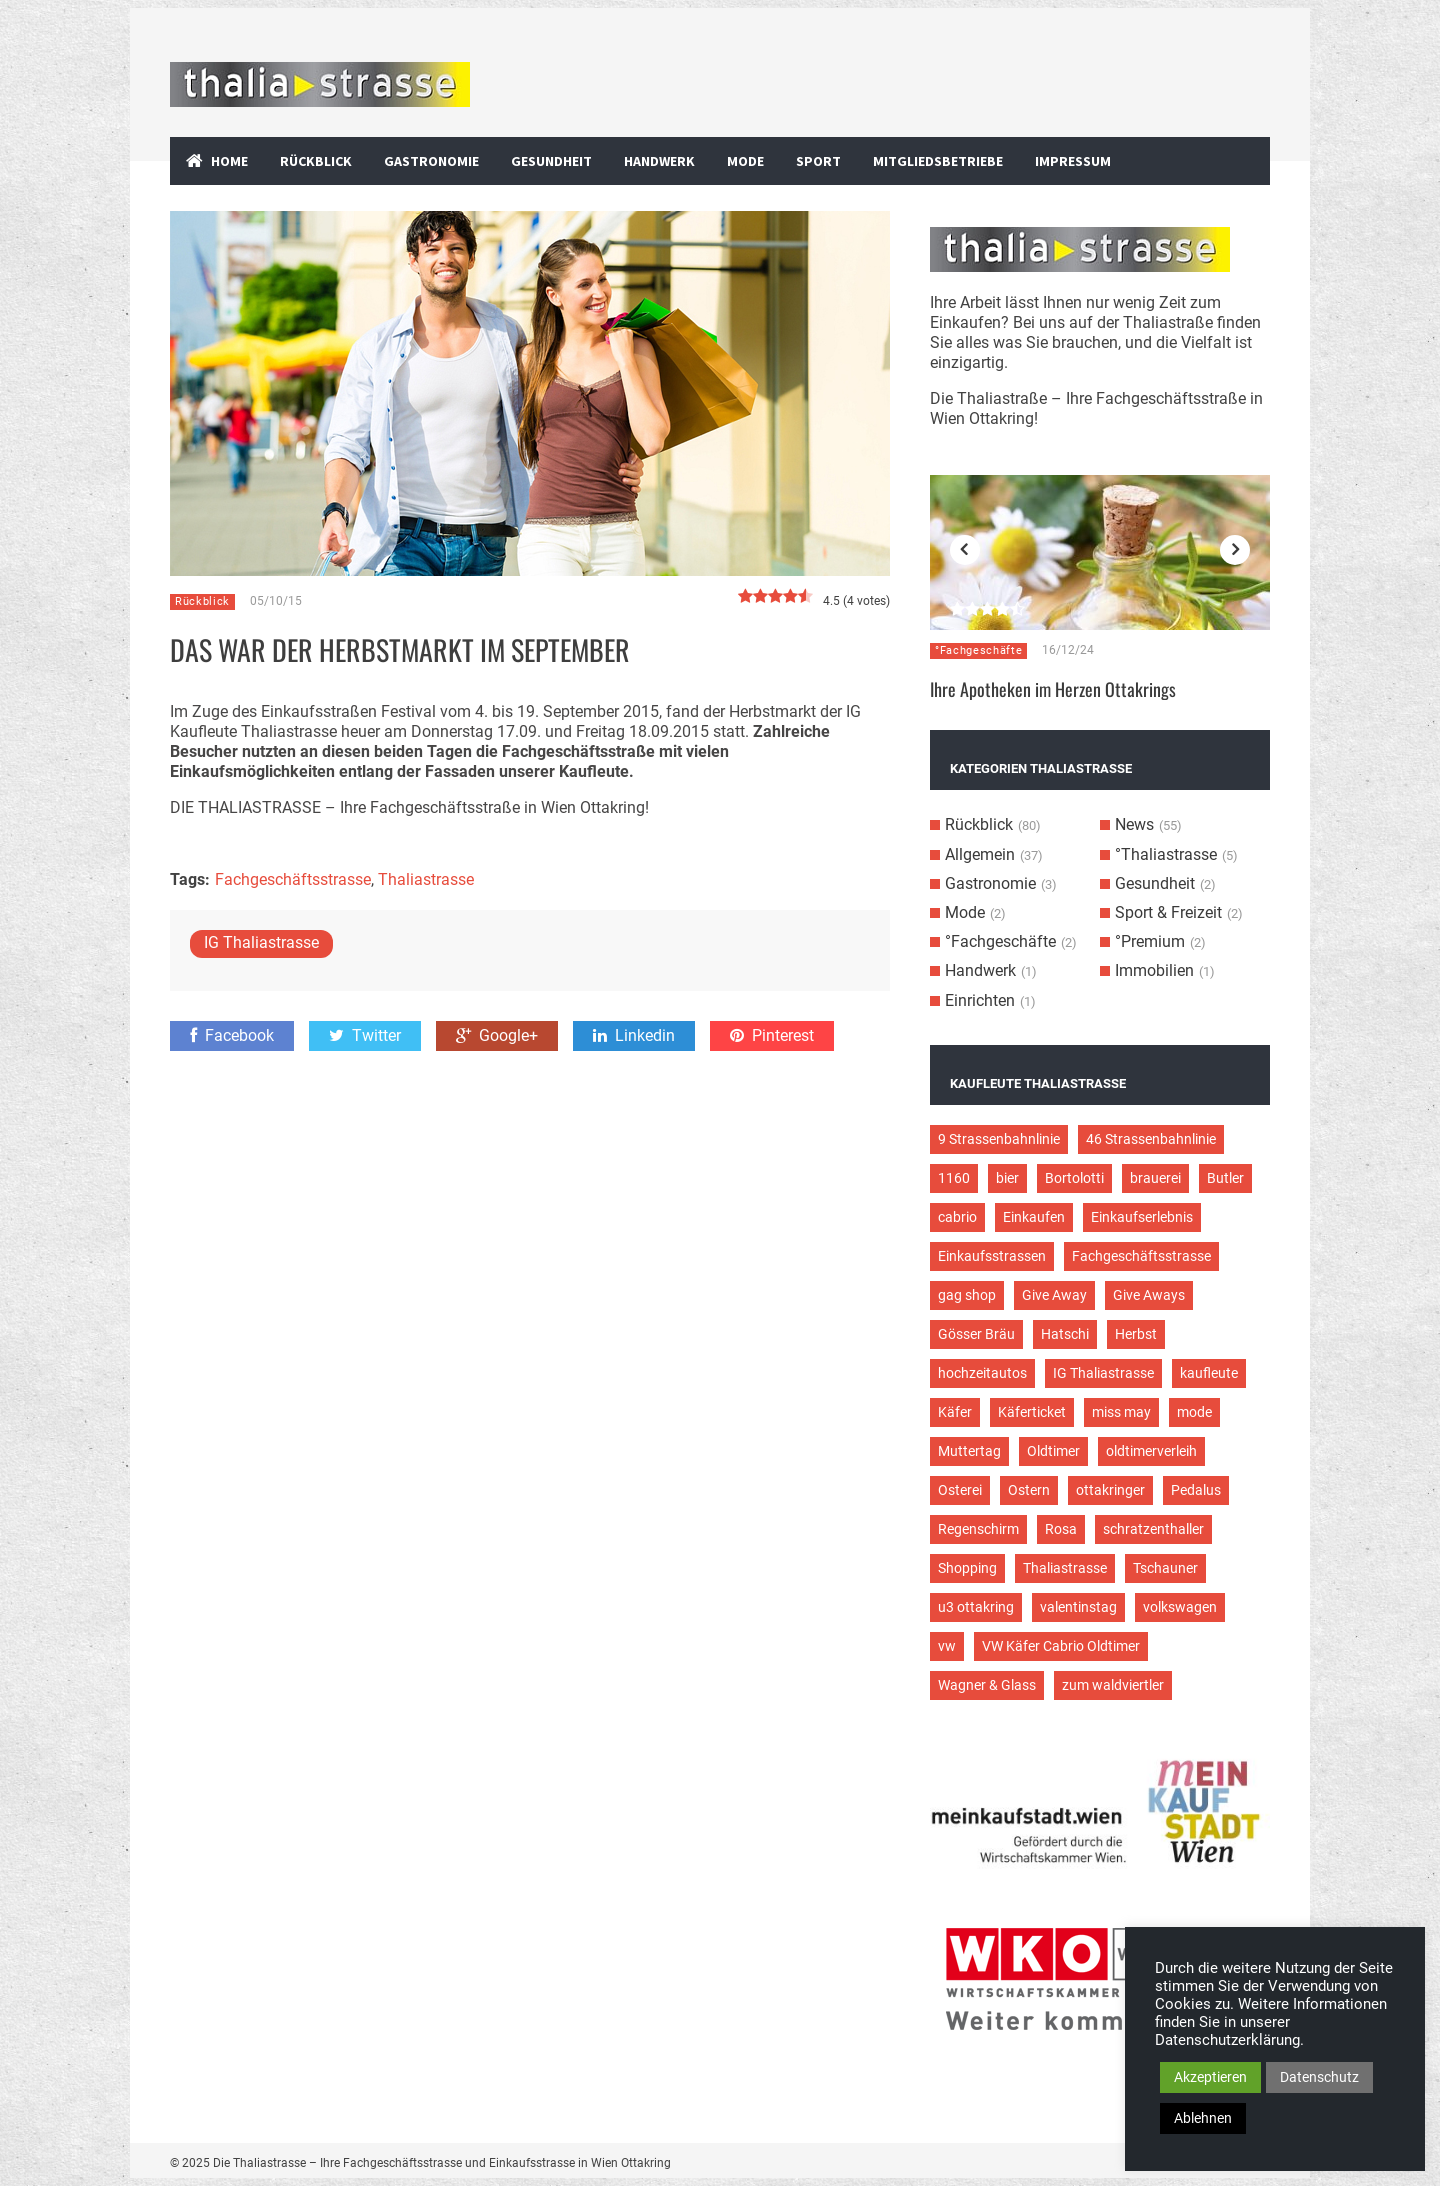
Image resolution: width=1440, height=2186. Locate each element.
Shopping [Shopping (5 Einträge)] (967, 1568)
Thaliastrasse (426, 879)
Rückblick (316, 161)
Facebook (232, 1035)
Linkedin (634, 1035)
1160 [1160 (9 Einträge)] (954, 1178)
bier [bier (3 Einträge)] (1007, 1178)
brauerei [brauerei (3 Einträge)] (1155, 1178)
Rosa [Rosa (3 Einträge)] (1061, 1529)
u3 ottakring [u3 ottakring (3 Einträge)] (976, 1607)
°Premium (1150, 941)
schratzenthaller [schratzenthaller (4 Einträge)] (1153, 1529)
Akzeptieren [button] (1210, 2077)
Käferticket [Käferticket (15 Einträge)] (1032, 1412)
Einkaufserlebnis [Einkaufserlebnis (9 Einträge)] (1142, 1217)
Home (229, 161)
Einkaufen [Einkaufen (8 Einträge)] (1034, 1217)
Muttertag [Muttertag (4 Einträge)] (969, 1451)
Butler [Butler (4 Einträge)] (1225, 1178)
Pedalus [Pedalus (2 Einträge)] (1196, 1490)
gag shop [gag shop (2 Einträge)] (967, 1295)
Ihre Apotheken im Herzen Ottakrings (1053, 689)
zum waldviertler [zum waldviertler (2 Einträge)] (1113, 1685)
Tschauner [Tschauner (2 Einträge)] (1165, 1568)
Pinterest (772, 1035)
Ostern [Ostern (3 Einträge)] (1029, 1490)
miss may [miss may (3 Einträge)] (1121, 1412)
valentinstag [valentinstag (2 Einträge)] (1078, 1607)
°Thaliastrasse (1166, 854)
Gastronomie (431, 161)
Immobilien (1154, 970)
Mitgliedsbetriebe (938, 161)
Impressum (1073, 161)
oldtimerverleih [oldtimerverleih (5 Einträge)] (1151, 1451)
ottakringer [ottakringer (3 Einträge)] (1110, 1490)
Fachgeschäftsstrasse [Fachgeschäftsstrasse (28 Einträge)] (1141, 1256)
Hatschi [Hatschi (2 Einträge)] (1065, 1334)
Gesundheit (551, 161)
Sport (818, 161)
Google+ (497, 1035)
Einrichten (980, 1000)
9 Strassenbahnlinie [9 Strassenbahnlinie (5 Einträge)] (999, 1139)
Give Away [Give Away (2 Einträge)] (1054, 1295)
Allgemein (980, 854)
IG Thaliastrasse (261, 942)
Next (1235, 550)
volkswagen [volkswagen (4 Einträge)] (1180, 1607)
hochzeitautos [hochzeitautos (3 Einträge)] (982, 1373)
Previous (965, 550)
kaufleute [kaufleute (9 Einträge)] (1209, 1373)
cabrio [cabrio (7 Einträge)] (957, 1217)
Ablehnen (1203, 2118)
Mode (745, 161)
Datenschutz (1319, 2077)
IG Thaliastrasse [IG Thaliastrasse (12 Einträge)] (1103, 1373)
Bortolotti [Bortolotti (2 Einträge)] (1074, 1178)
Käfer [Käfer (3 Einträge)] (955, 1412)
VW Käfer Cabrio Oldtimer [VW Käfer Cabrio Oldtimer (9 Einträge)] (1061, 1646)
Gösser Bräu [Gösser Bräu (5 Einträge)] (976, 1334)
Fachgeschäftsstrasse (293, 879)
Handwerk (659, 161)
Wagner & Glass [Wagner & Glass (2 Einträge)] (987, 1685)
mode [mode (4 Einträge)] (1194, 1412)
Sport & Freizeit (1168, 912)
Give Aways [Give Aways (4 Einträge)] (1149, 1295)
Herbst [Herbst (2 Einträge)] (1136, 1334)
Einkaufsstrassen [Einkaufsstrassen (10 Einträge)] (992, 1256)
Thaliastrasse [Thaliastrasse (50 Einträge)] (1065, 1568)
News (1134, 824)
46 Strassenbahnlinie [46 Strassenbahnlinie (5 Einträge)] (1151, 1139)
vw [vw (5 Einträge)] (947, 1646)
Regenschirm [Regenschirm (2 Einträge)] (978, 1529)
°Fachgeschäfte (978, 650)
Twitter (365, 1035)
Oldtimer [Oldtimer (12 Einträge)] (1053, 1451)
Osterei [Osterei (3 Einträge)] (960, 1490)
